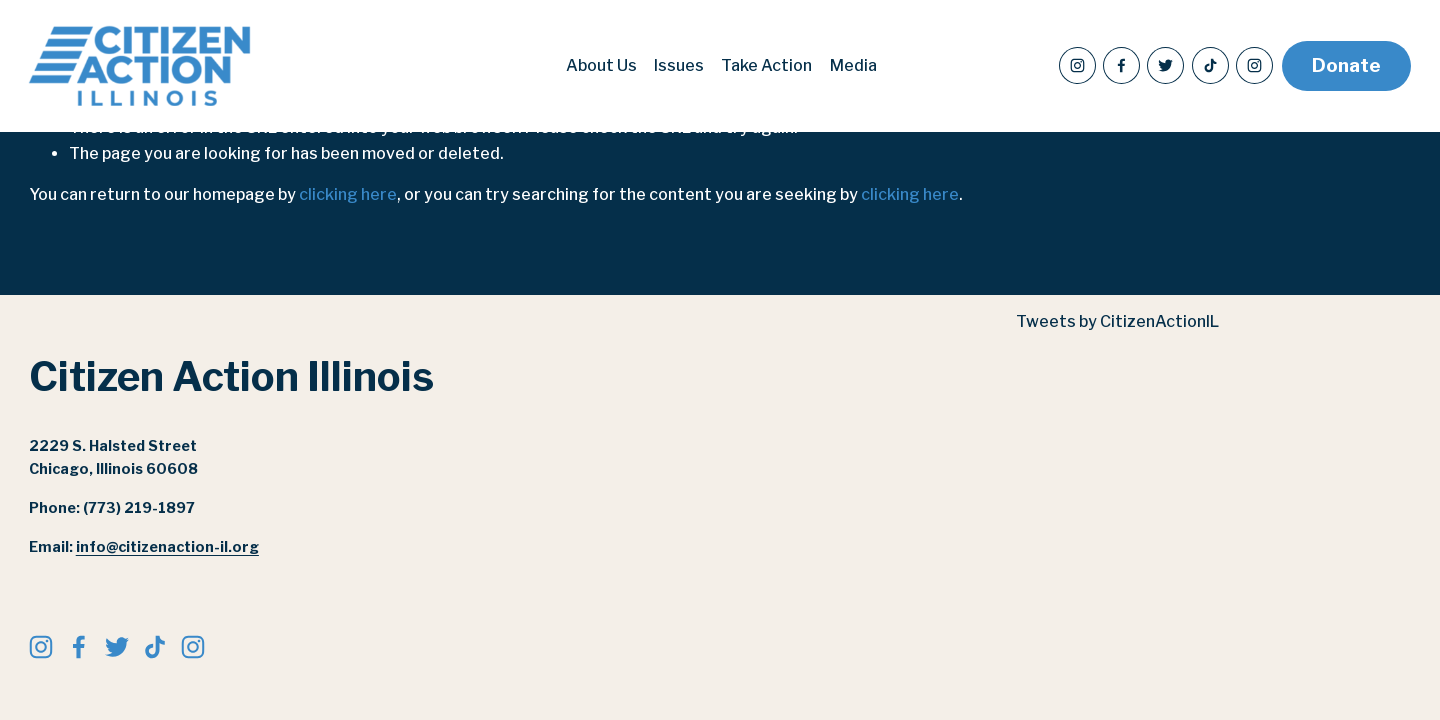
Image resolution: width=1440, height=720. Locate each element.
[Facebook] (1121, 65)
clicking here (348, 194)
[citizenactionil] (1254, 65)
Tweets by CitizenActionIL (1117, 321)
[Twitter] (1165, 65)
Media (853, 65)
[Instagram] (1077, 65)
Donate (1346, 65)
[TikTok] (1210, 65)
